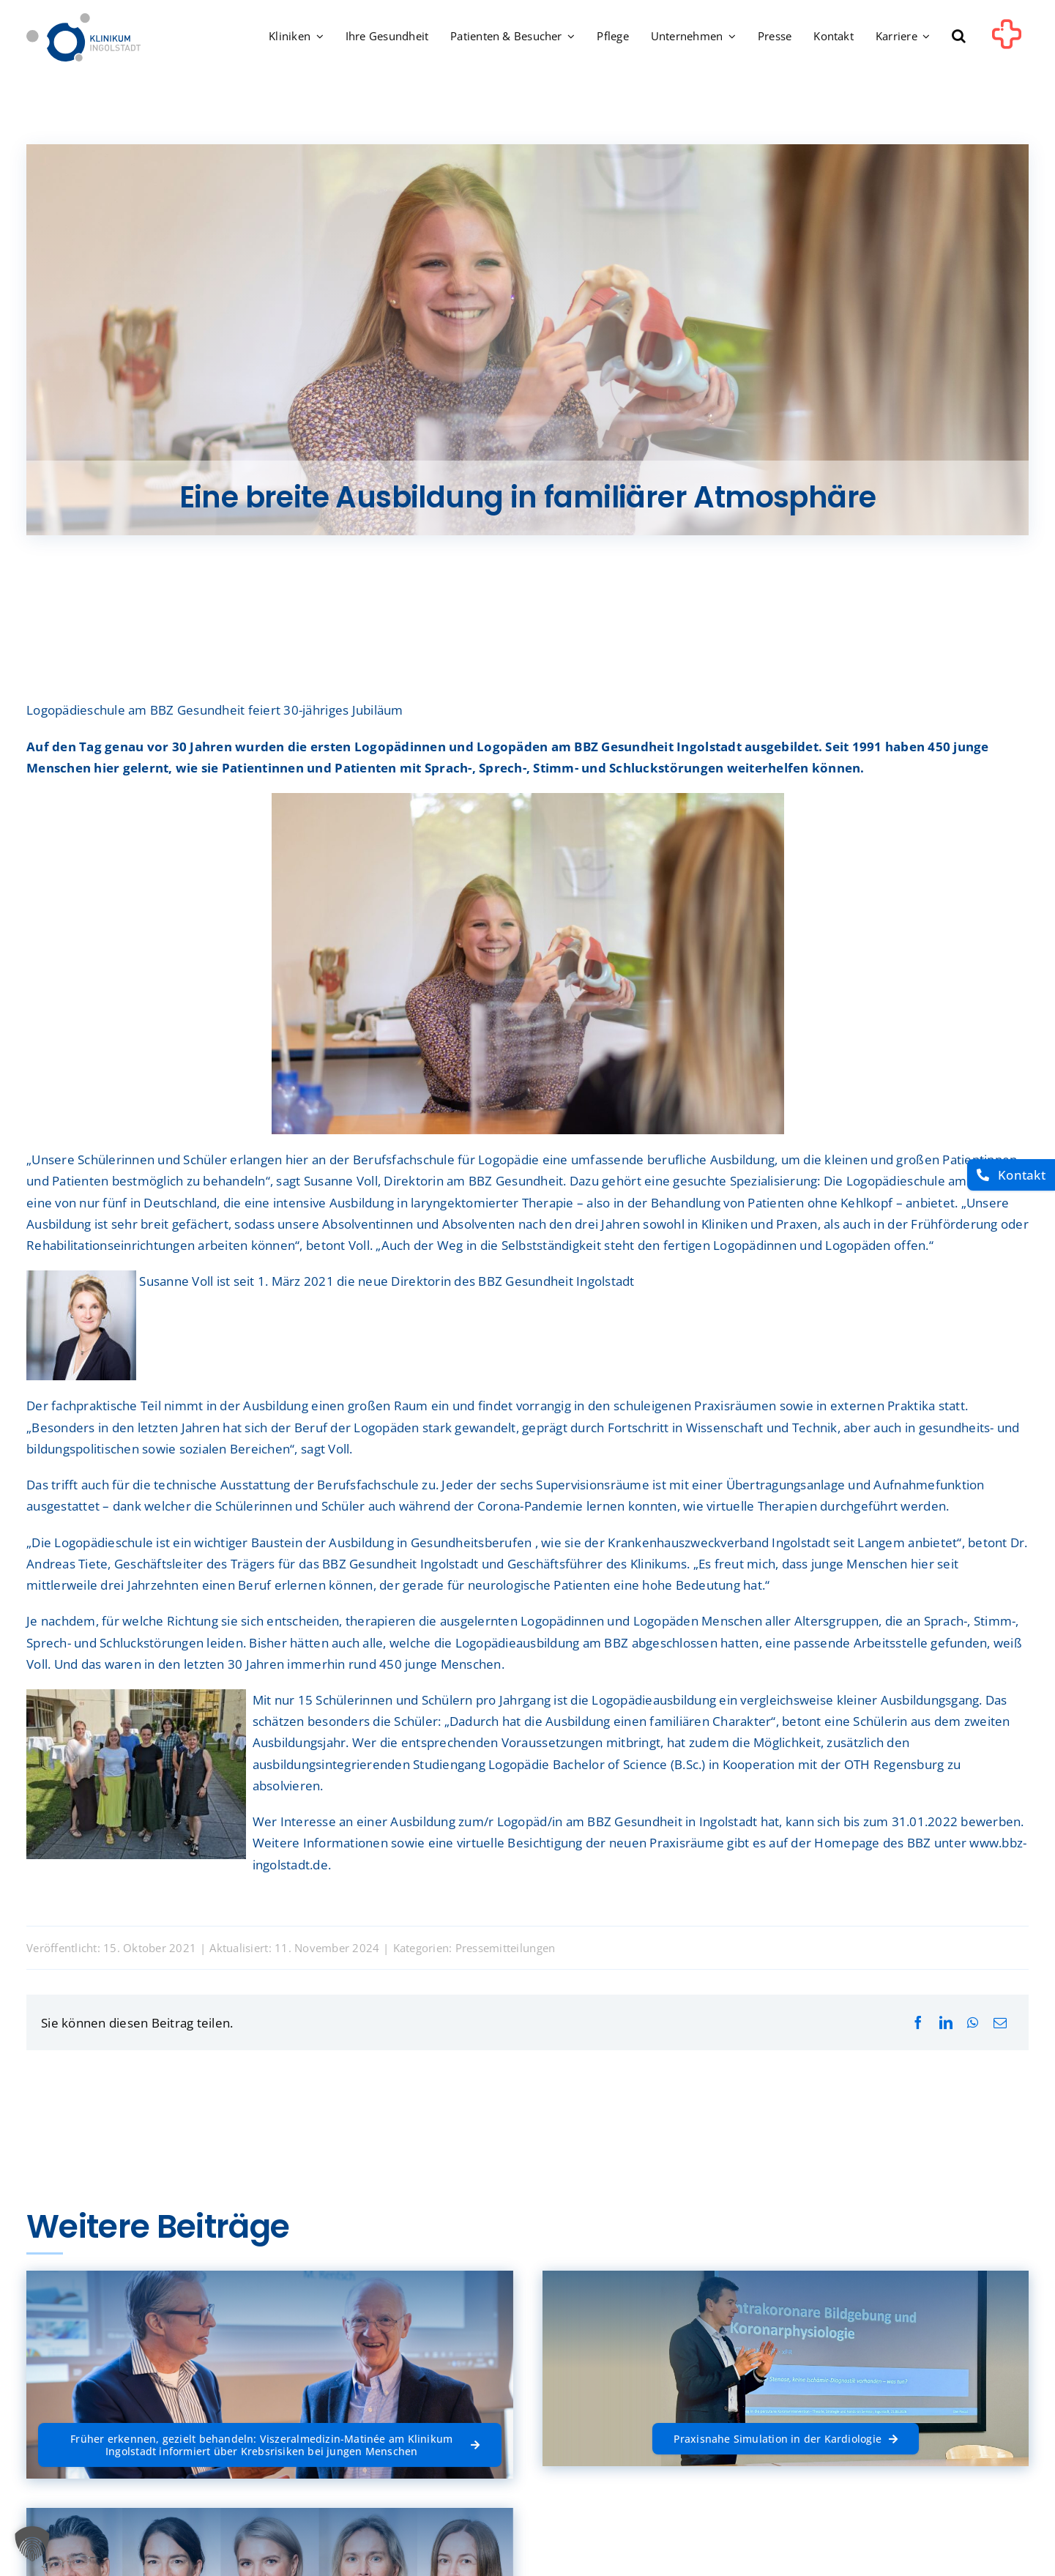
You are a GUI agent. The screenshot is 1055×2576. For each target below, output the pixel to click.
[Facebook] (918, 2022)
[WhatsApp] (972, 2022)
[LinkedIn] (946, 2022)
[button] (959, 37)
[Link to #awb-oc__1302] (1006, 39)
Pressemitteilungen (505, 1947)
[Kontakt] (1011, 1175)
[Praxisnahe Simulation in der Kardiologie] (785, 2438)
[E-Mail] (1000, 2022)
